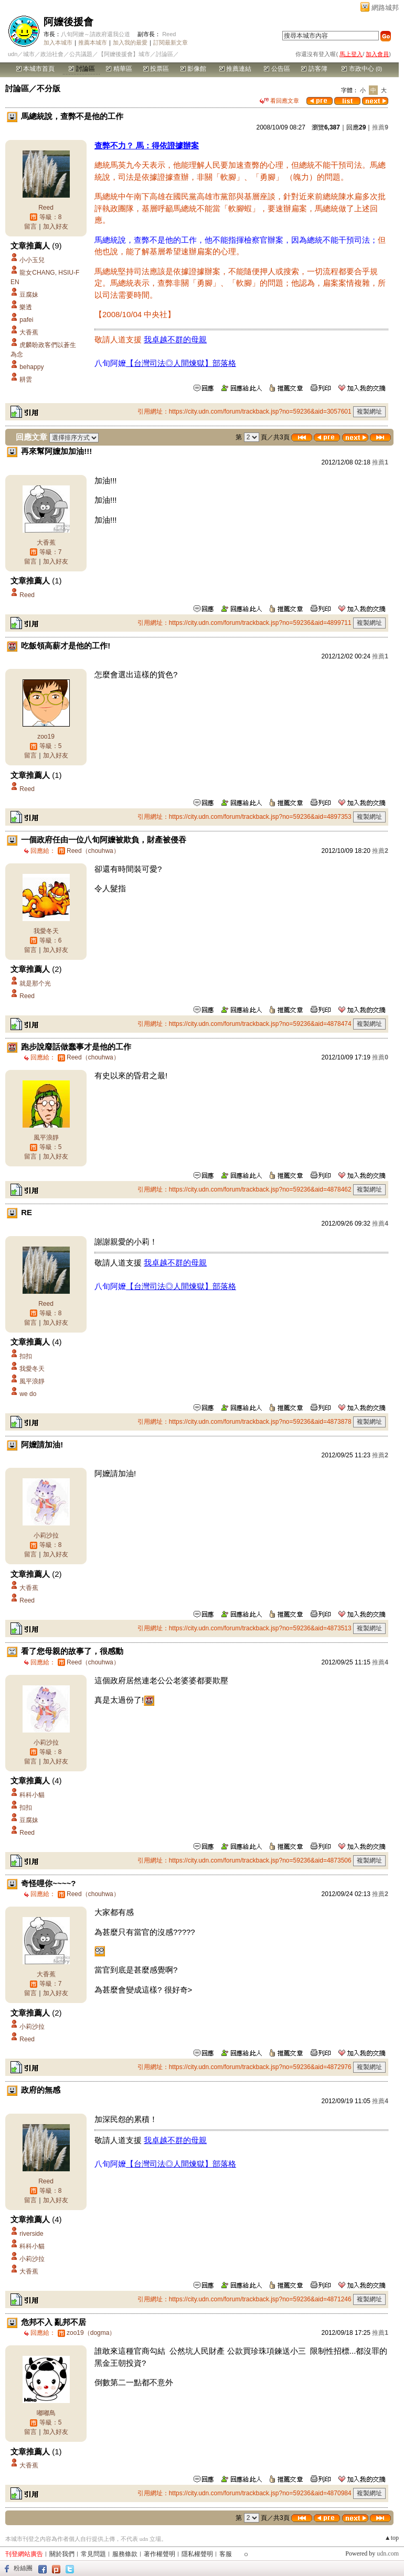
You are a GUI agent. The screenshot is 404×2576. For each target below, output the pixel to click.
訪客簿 (314, 68)
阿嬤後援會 (68, 21)
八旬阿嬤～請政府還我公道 (95, 34)
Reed (169, 34)
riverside (31, 2233)
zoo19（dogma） (91, 2332)
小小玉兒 (32, 260)
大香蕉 (28, 332)
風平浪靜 (46, 1137)
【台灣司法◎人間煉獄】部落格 (181, 363)
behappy (31, 367)
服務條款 (124, 2554)
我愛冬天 (46, 931)
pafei (26, 319)
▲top (392, 2537)
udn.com (388, 2553)
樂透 (25, 307)
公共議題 (80, 54)
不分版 (48, 88)
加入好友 (55, 226)
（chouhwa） (93, 850)
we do (27, 1394)
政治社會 (51, 54)
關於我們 (62, 2554)
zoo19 (46, 736)
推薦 (380, 127)
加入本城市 (58, 42)
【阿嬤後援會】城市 (124, 54)
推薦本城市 (92, 42)
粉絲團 (23, 2568)
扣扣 (25, 1356)
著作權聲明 (159, 2554)
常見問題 (93, 2554)
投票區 (156, 68)
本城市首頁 (35, 68)
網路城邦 (385, 8)
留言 (30, 226)
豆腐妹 (28, 294)
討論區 (81, 68)
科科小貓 (32, 1795)
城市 (29, 54)
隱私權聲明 (197, 2554)
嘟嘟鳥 (46, 2413)
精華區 (119, 68)
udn (12, 54)
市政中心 (362, 68)
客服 (225, 2554)
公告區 (277, 68)
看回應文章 (279, 101)
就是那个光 (35, 983)
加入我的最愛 (130, 42)
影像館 (193, 68)
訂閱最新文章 (170, 42)
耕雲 (25, 379)
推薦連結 (235, 68)
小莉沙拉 (46, 1535)
